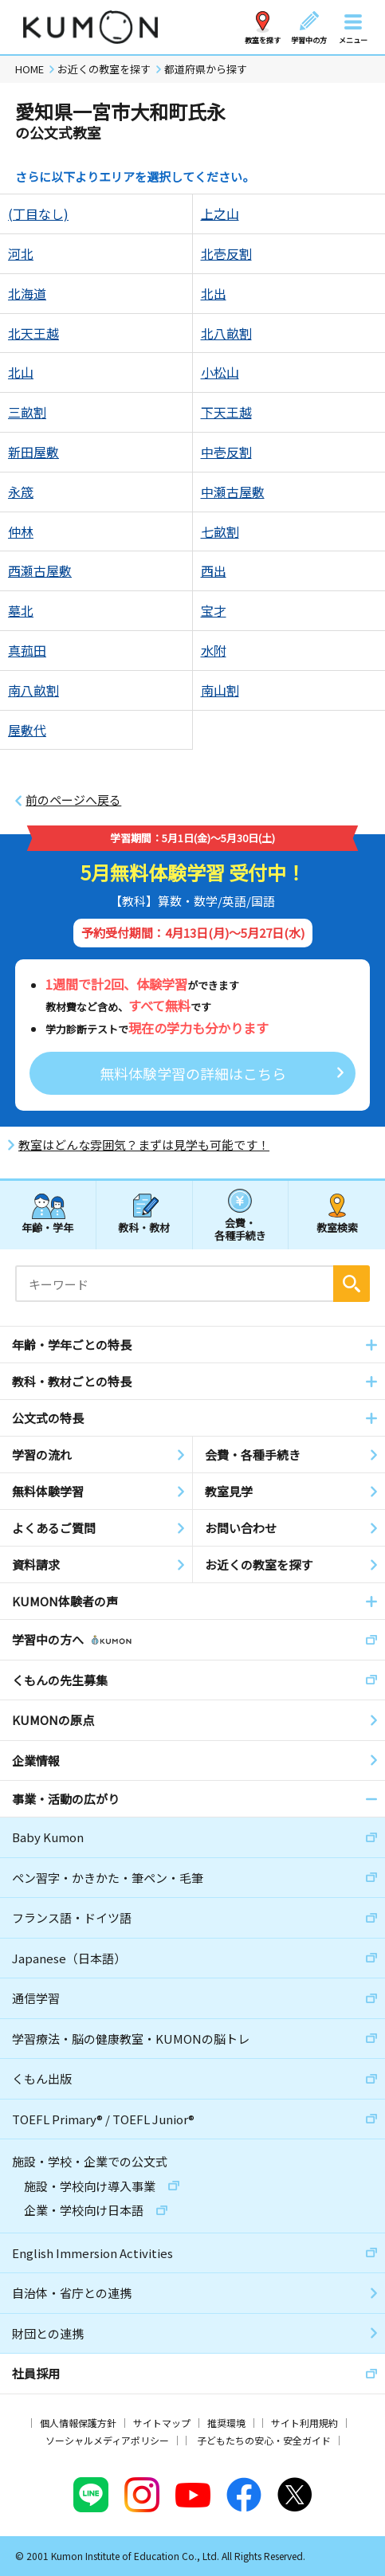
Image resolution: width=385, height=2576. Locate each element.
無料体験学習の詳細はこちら (193, 1073)
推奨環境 (226, 2422)
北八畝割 (226, 333)
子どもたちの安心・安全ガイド (264, 2440)
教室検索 (337, 1227)
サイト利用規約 (304, 2422)
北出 (213, 293)
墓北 (20, 610)
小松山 (220, 372)
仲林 (20, 531)
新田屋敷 (33, 451)
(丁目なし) (38, 213)
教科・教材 (144, 1227)
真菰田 (27, 650)
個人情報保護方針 (78, 2422)
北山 (20, 372)
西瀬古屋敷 (40, 570)
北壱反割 (226, 253)
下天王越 (226, 411)
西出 (213, 570)
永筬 (20, 491)
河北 (20, 253)
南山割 (220, 690)
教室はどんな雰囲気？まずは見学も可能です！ (143, 1145)
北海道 (27, 293)
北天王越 (33, 333)
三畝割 (27, 411)
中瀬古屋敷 (233, 491)
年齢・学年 (47, 1227)
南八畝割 (33, 690)
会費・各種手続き (240, 1228)
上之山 (220, 213)
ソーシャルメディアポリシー (107, 2440)
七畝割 (220, 531)
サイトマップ (162, 2422)
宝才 (213, 610)
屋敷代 (27, 729)
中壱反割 (226, 451)
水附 (213, 650)
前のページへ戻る (73, 800)
